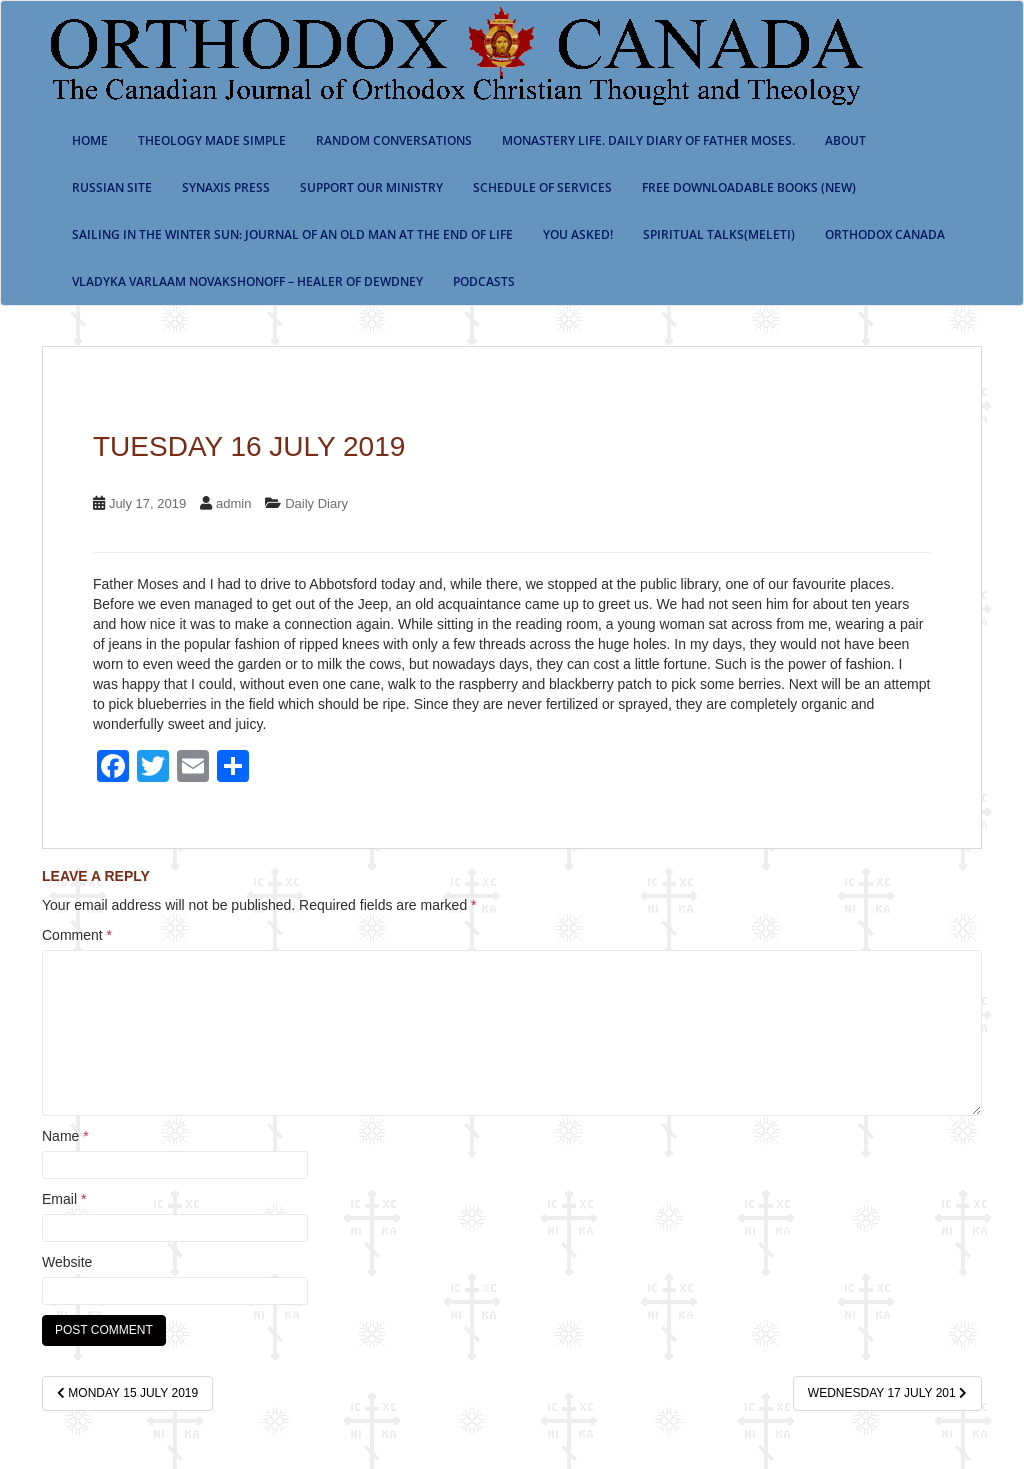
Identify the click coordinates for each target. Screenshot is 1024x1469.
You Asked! (578, 234)
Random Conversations (394, 140)
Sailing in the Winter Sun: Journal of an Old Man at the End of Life (292, 234)
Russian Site (112, 187)
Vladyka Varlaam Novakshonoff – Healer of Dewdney (247, 281)
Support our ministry (371, 187)
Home (90, 140)
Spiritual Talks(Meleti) (719, 234)
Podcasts (484, 281)
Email (64, 1199)
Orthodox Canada (885, 234)
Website (67, 1262)
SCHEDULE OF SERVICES (542, 187)
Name (65, 1136)
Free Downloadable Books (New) (749, 187)
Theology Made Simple (212, 140)
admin (233, 503)
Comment (77, 935)
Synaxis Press (226, 187)
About (845, 140)
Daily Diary (316, 503)
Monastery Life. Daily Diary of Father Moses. (648, 140)
